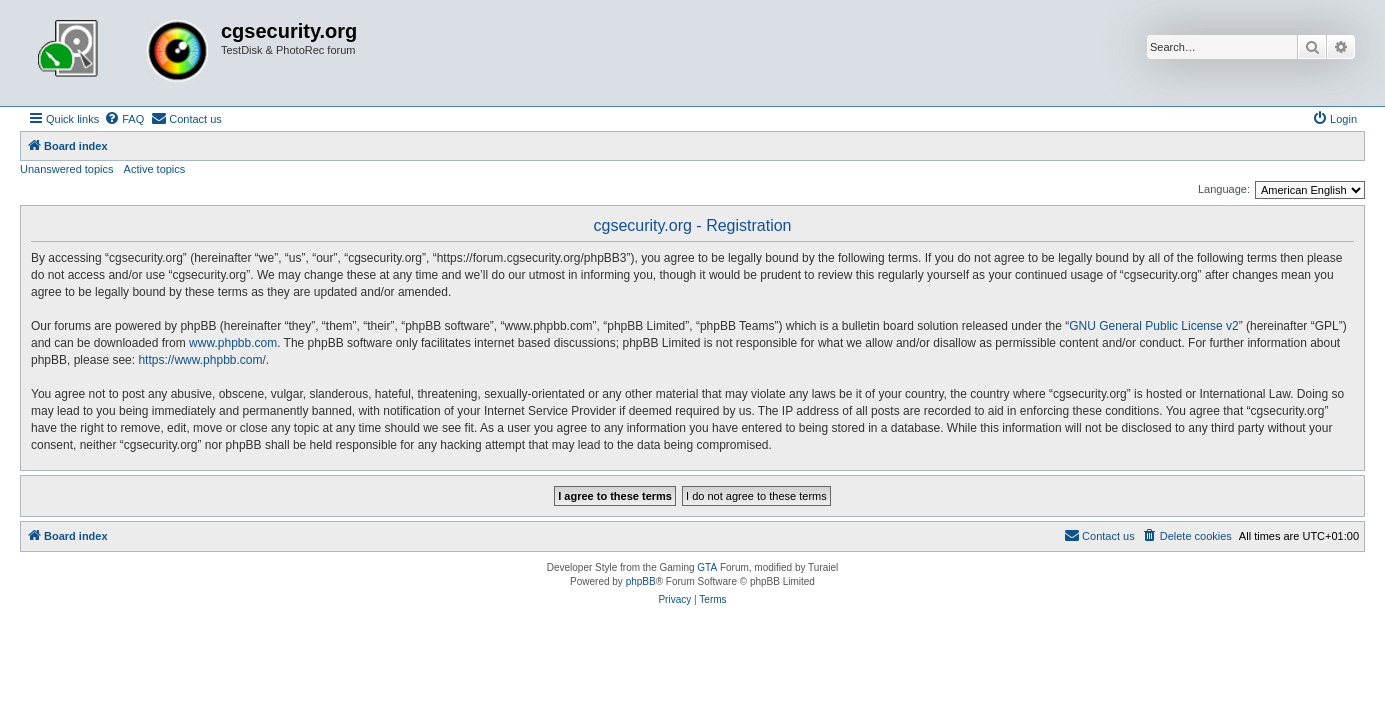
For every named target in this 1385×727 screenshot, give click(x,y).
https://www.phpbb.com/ (201, 360)
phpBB (641, 581)
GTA (707, 567)
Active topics (155, 169)
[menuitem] (124, 119)
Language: (1224, 189)
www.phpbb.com (233, 343)
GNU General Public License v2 (1153, 326)
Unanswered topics (67, 169)
